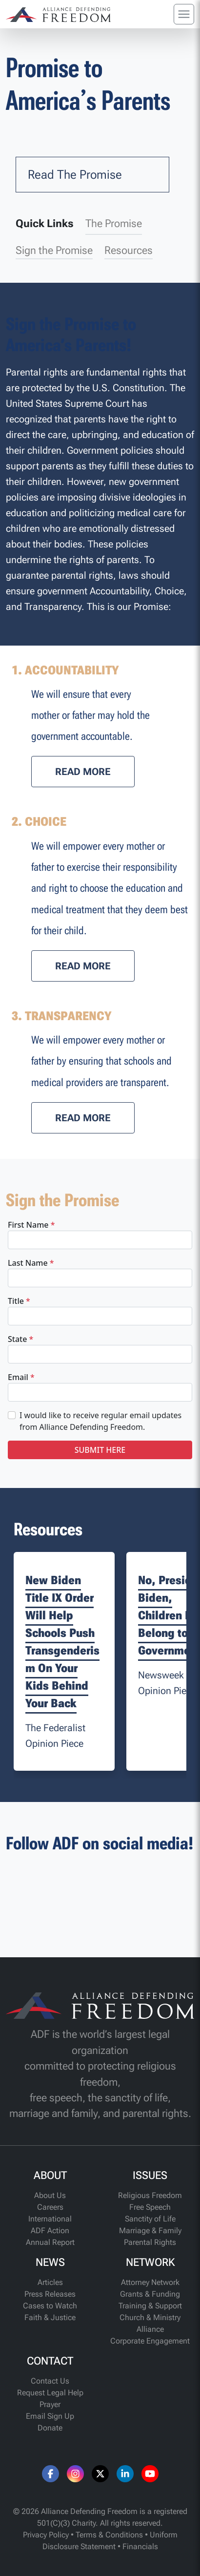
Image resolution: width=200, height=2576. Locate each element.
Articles (50, 2282)
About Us (50, 2195)
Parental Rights (150, 2242)
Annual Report (50, 2242)
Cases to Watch (50, 2305)
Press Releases (50, 2294)
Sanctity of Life (150, 2218)
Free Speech (150, 2207)
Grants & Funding (150, 2294)
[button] (83, 771)
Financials (140, 2546)
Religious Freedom (150, 2195)
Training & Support (150, 2305)
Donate (50, 2427)
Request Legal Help (50, 2392)
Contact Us (50, 2381)
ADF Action (50, 2230)
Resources (128, 250)
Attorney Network (150, 2282)
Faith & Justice (50, 2317)
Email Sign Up (50, 2416)
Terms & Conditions (109, 2534)
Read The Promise (75, 175)
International (50, 2218)
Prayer (50, 2404)
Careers (50, 2207)
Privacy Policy (46, 2534)
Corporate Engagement (150, 2341)
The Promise (113, 223)
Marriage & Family (150, 2230)
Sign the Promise (54, 250)
